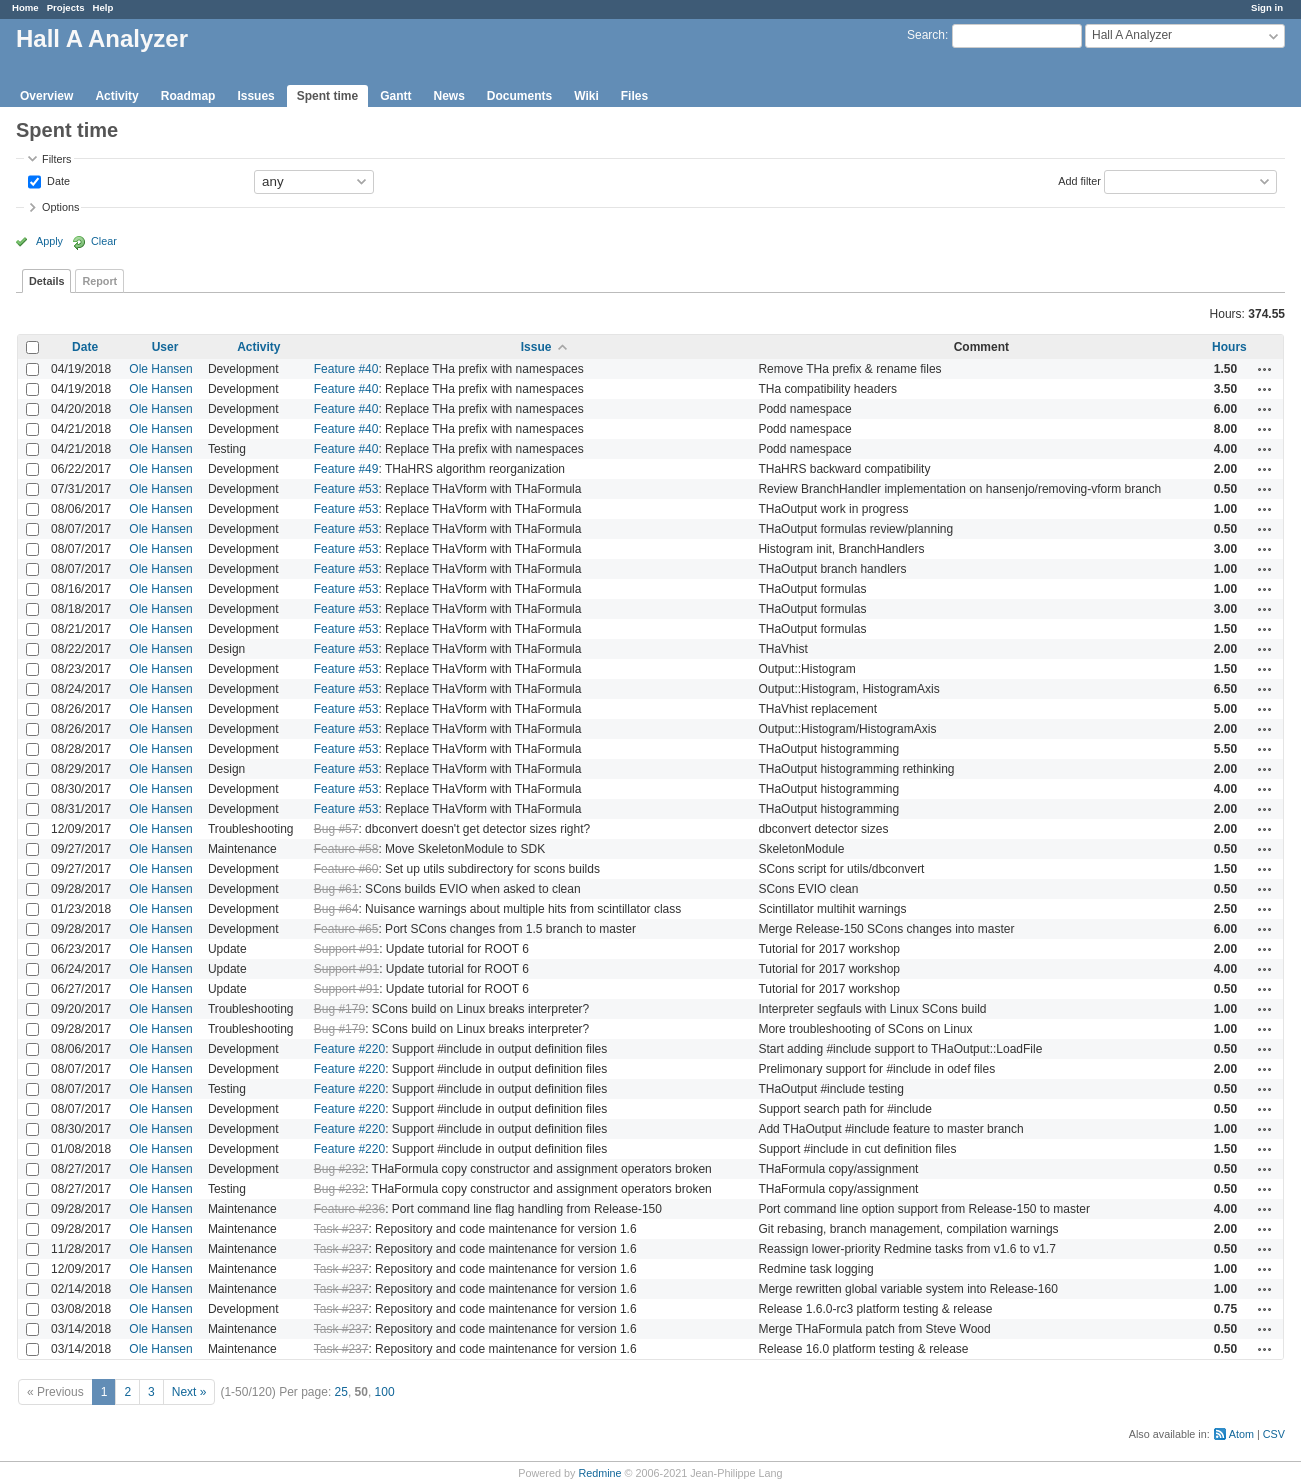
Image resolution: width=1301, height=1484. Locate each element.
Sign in (1267, 7)
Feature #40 (346, 369)
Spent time (327, 96)
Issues (255, 96)
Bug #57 (336, 829)
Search (926, 35)
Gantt (395, 96)
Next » (189, 1392)
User (165, 347)
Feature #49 (346, 469)
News (448, 96)
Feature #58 (346, 849)
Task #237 (341, 1229)
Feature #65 (346, 929)
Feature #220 (349, 1049)
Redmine (599, 1473)
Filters (56, 159)
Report (99, 281)
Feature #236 (349, 1209)
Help (103, 7)
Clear (104, 241)
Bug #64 (336, 909)
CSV (1274, 1434)
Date (57, 180)
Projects (66, 7)
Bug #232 (339, 1169)
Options (60, 207)
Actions (1265, 369)
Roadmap (188, 96)
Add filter (1079, 180)
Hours (1229, 347)
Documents (519, 96)
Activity (116, 96)
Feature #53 (346, 489)
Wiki (586, 96)
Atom (1241, 1434)
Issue (536, 347)
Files (634, 96)
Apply (49, 241)
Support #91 (346, 949)
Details (46, 281)
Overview (46, 96)
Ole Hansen (160, 369)
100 (385, 1392)
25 (341, 1392)
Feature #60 (346, 869)
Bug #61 (336, 889)
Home (25, 7)
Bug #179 (339, 1009)
